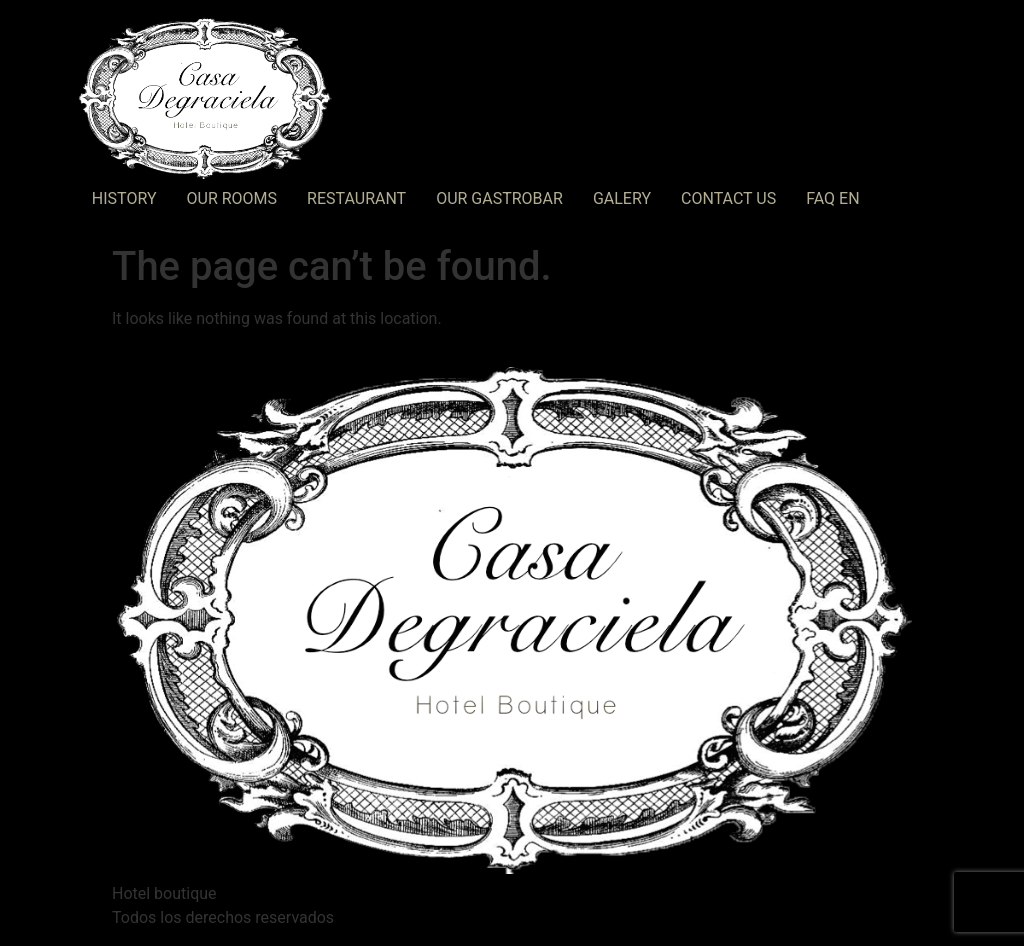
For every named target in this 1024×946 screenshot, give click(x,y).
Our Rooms (232, 198)
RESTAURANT (356, 198)
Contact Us (728, 198)
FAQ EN (832, 198)
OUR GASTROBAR (499, 198)
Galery (622, 198)
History (124, 198)
